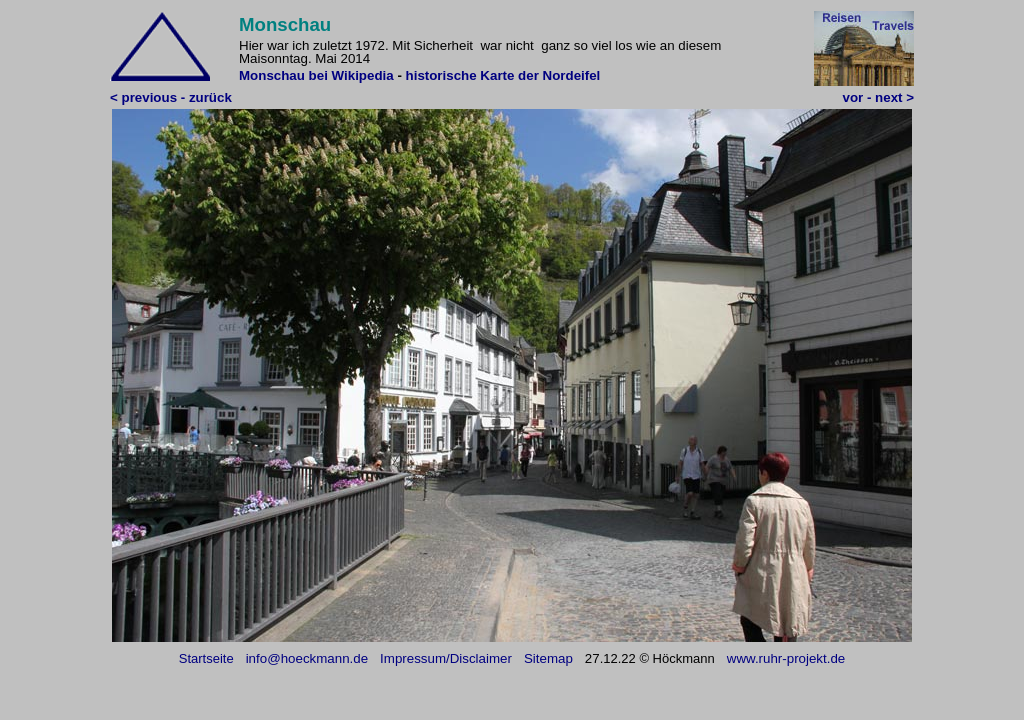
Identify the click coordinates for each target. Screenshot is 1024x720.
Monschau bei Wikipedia (318, 75)
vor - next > (878, 97)
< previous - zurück (171, 97)
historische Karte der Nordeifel (503, 75)
